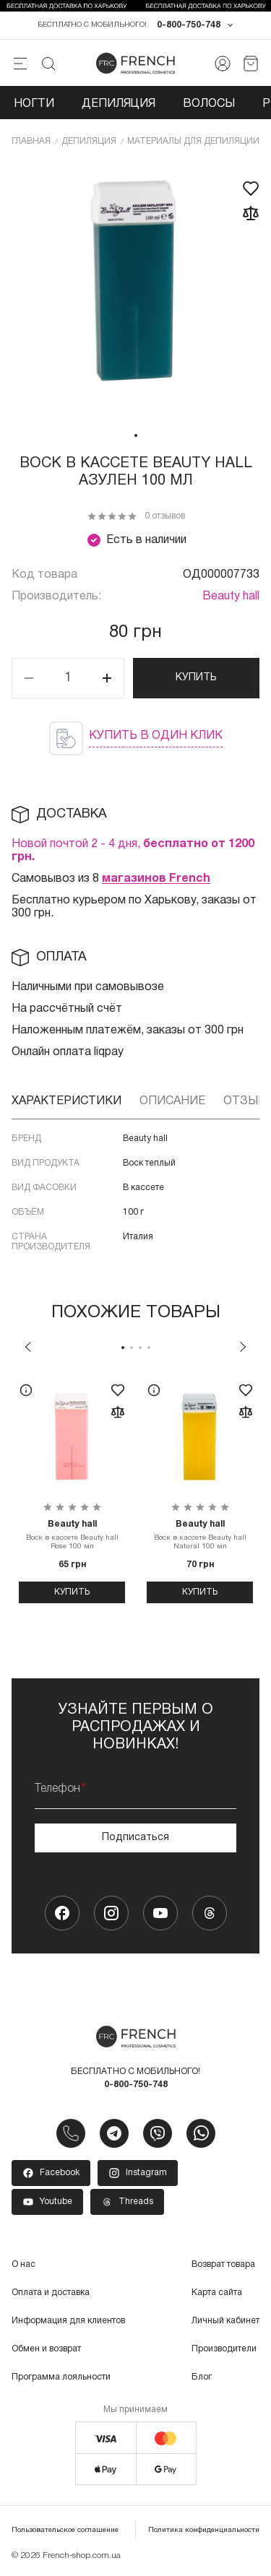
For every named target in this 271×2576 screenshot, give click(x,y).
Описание (172, 1101)
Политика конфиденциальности (203, 2530)
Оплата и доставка (51, 2293)
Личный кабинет (225, 2321)
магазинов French (156, 879)
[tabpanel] (135, 292)
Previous (28, 1347)
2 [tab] (131, 1347)
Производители (224, 2349)
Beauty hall (230, 596)
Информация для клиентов (68, 2321)
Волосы (209, 104)
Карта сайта (217, 2293)
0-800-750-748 (188, 25)
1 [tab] (135, 435)
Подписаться (135, 1837)
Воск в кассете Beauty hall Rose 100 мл (72, 1534)
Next (242, 1347)
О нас (23, 2264)
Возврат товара (223, 2264)
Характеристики (66, 1101)
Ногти (34, 104)
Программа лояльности (61, 2377)
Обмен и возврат (46, 2349)
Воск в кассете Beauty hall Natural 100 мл (200, 1534)
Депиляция (118, 104)
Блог (202, 2377)
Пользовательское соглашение (65, 2530)
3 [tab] (140, 1347)
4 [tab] (148, 1347)
